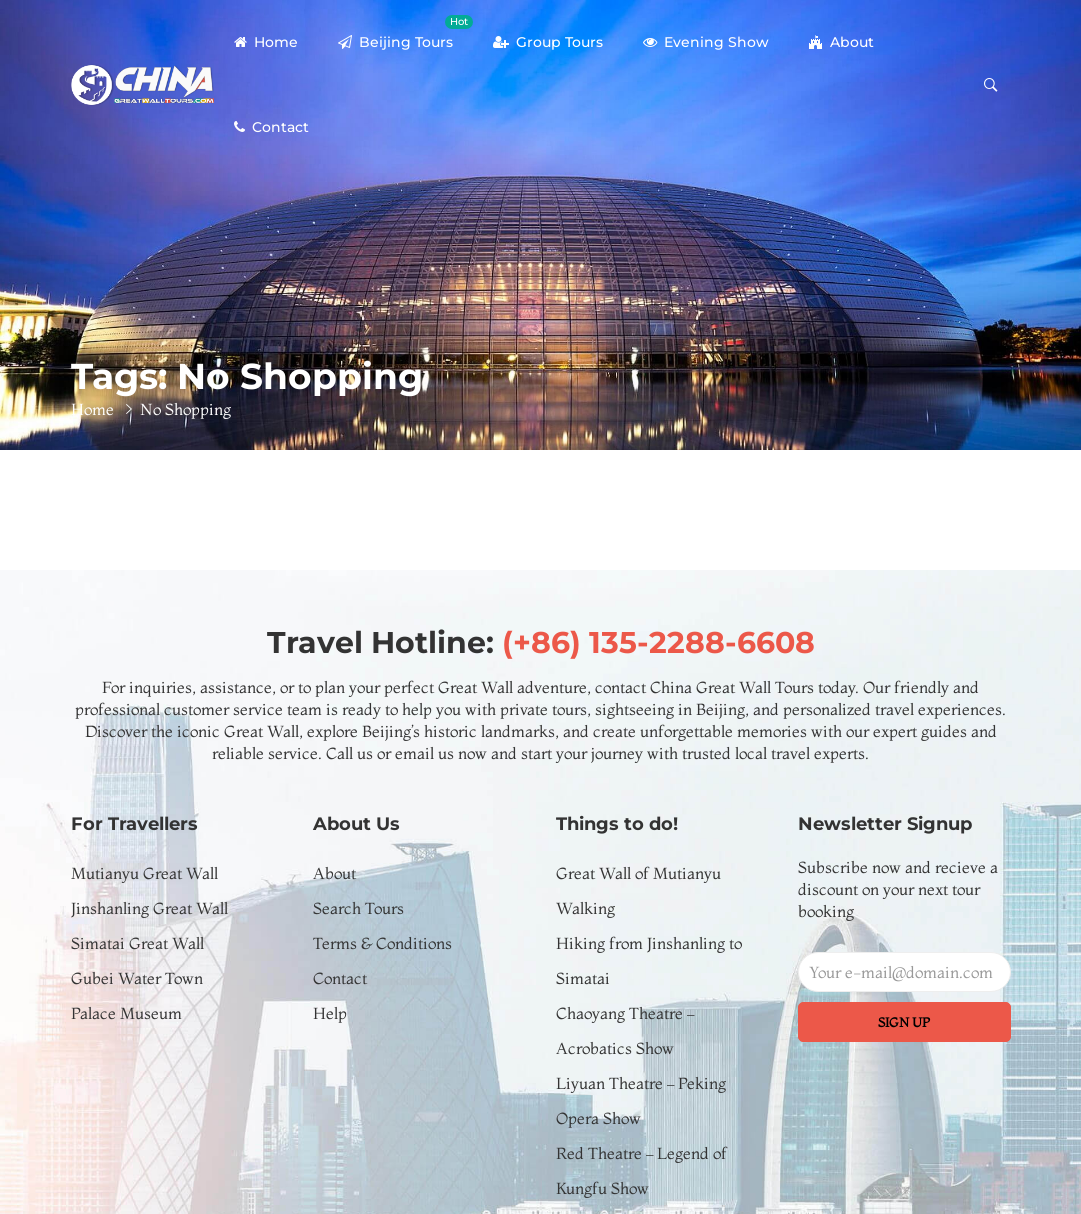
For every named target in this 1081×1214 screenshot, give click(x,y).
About (841, 42)
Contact (271, 127)
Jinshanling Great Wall (149, 908)
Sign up (904, 1022)
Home (266, 42)
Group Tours (548, 42)
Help (330, 1013)
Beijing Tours (405, 33)
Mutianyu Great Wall (144, 873)
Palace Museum (126, 1013)
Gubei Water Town (137, 978)
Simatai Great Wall (137, 943)
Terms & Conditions (382, 943)
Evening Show (706, 42)
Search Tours (358, 908)
